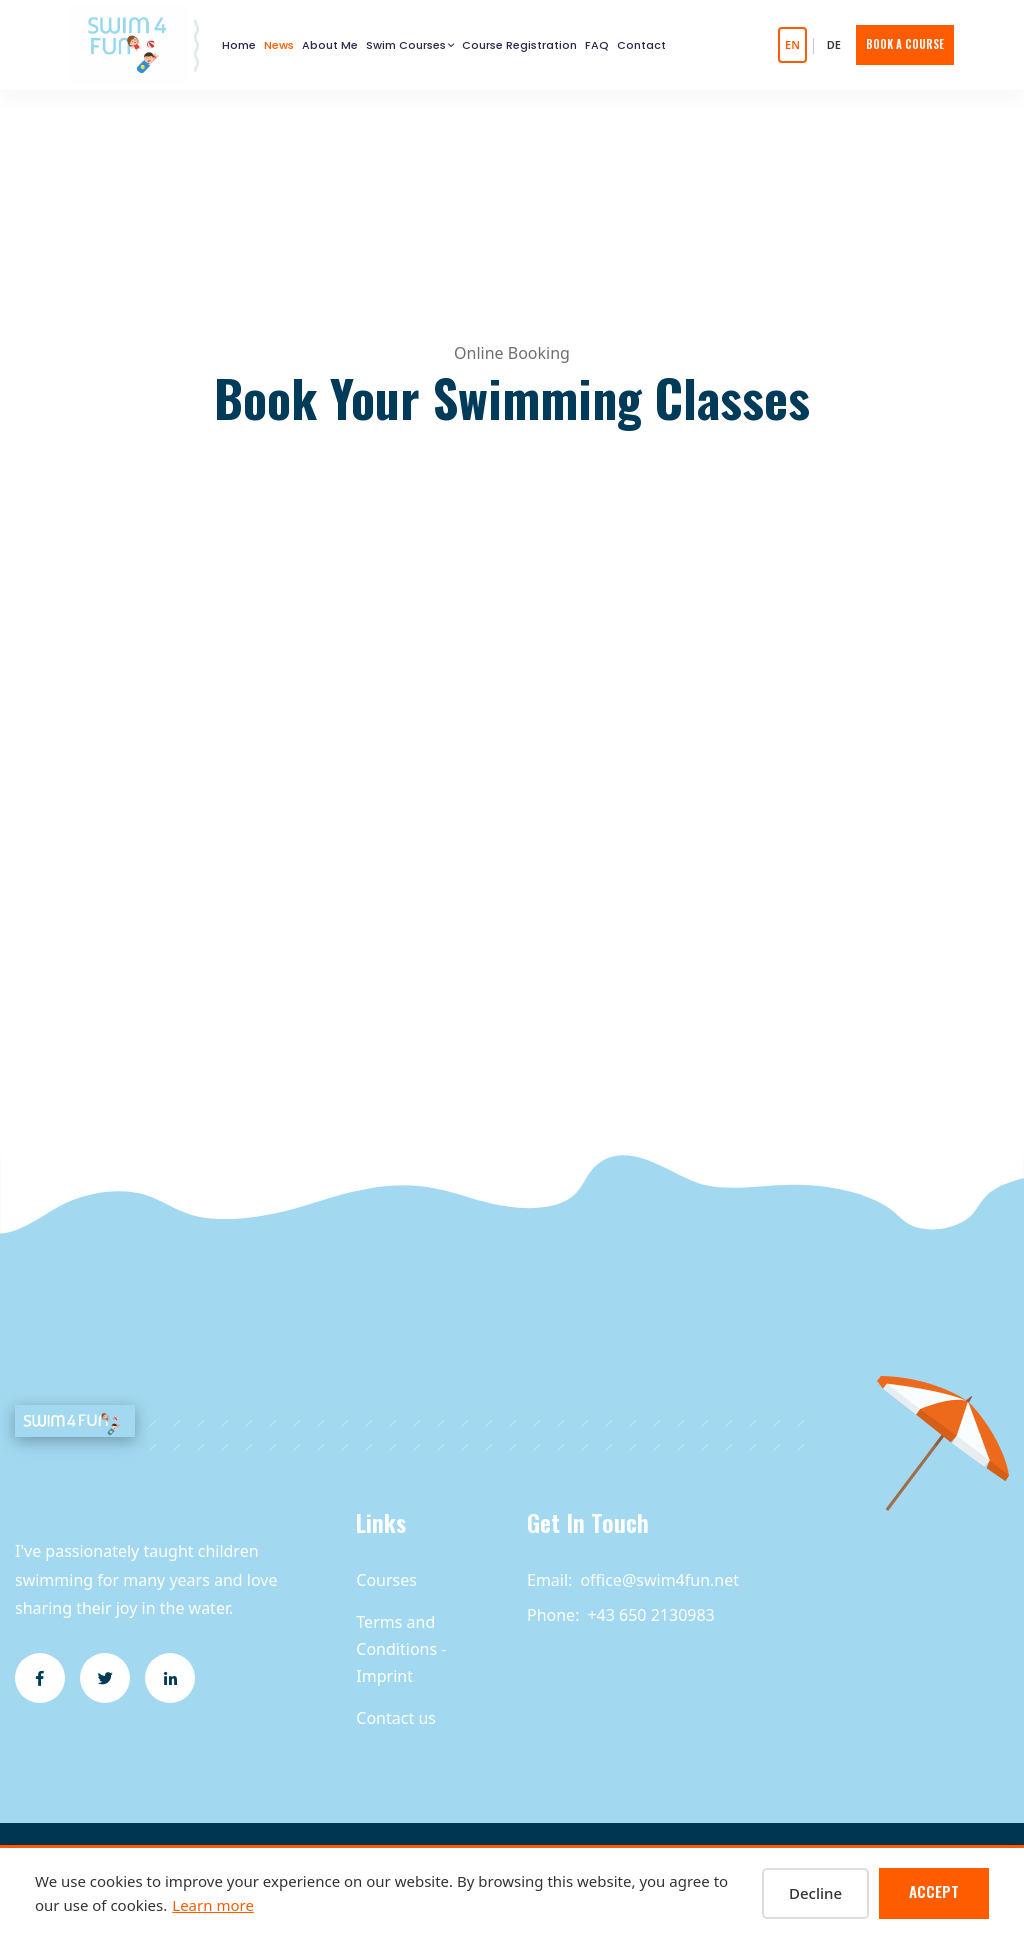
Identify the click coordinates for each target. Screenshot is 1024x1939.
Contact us (396, 1718)
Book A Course (905, 44)
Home (239, 45)
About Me (330, 45)
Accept (934, 1891)
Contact (641, 45)
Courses (386, 1580)
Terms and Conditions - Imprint (401, 1649)
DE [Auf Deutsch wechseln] (834, 44)
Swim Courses (406, 45)
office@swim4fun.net (659, 1580)
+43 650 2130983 (650, 1615)
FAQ (597, 45)
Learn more (213, 1905)
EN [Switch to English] (792, 44)
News (279, 45)
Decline (815, 1893)
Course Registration (519, 45)
